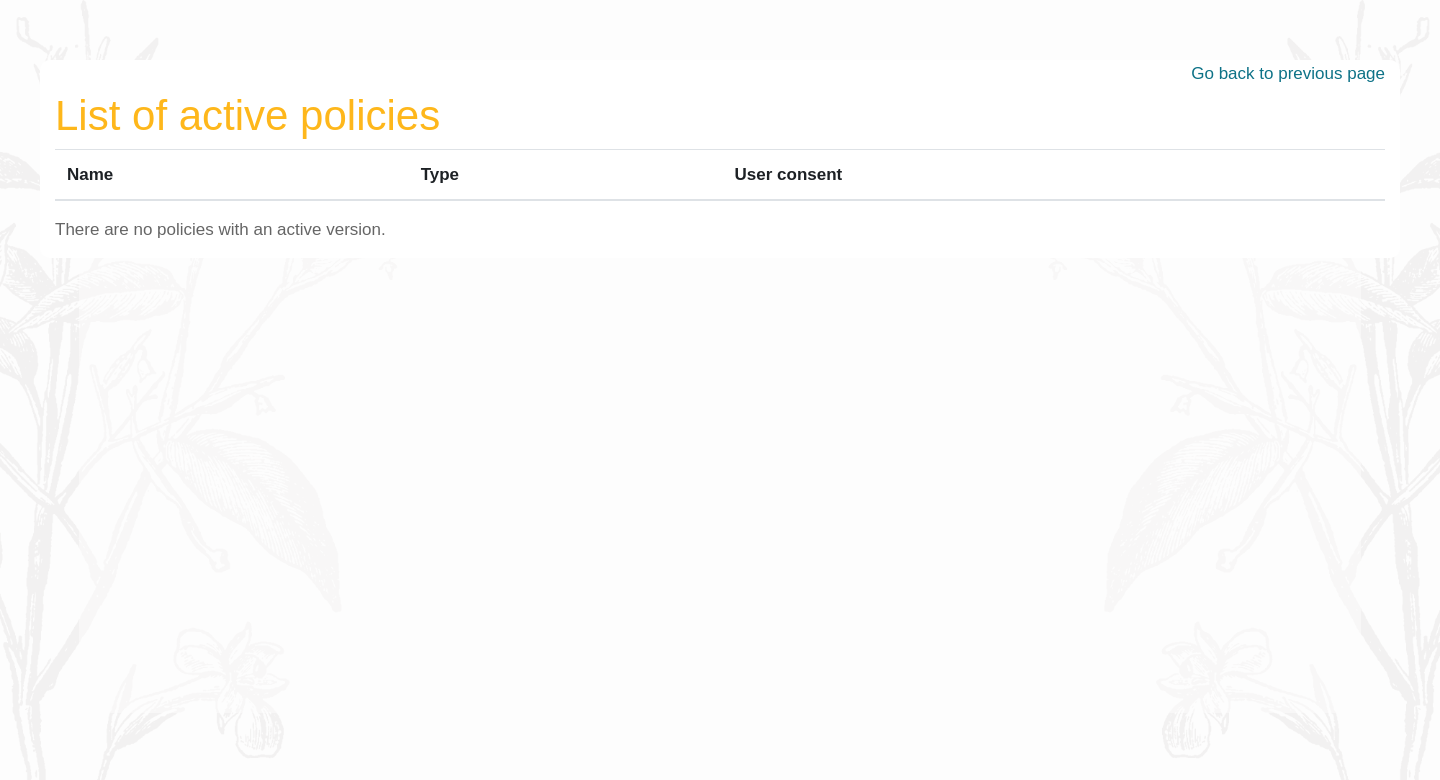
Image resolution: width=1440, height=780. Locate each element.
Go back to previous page (1288, 73)
